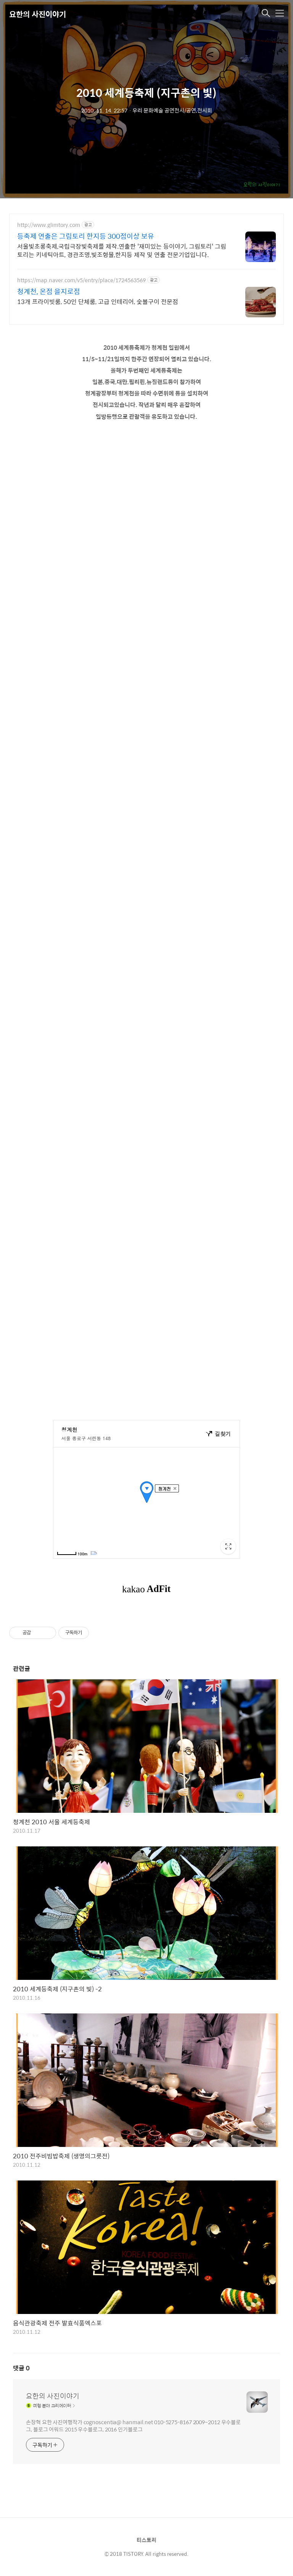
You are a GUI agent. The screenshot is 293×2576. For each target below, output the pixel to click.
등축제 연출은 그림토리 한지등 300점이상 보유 (85, 236)
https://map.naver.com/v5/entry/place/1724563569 (81, 280)
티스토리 (146, 2540)
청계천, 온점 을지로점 (48, 291)
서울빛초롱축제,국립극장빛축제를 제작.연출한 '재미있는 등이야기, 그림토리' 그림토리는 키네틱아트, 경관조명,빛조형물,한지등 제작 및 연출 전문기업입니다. (121, 250)
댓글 (21, 2368)
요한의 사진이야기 (37, 14)
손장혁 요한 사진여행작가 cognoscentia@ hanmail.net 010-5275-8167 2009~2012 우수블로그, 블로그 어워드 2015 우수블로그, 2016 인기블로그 (133, 2425)
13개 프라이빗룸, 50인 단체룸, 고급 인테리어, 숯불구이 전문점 (97, 301)
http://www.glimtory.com (48, 225)
